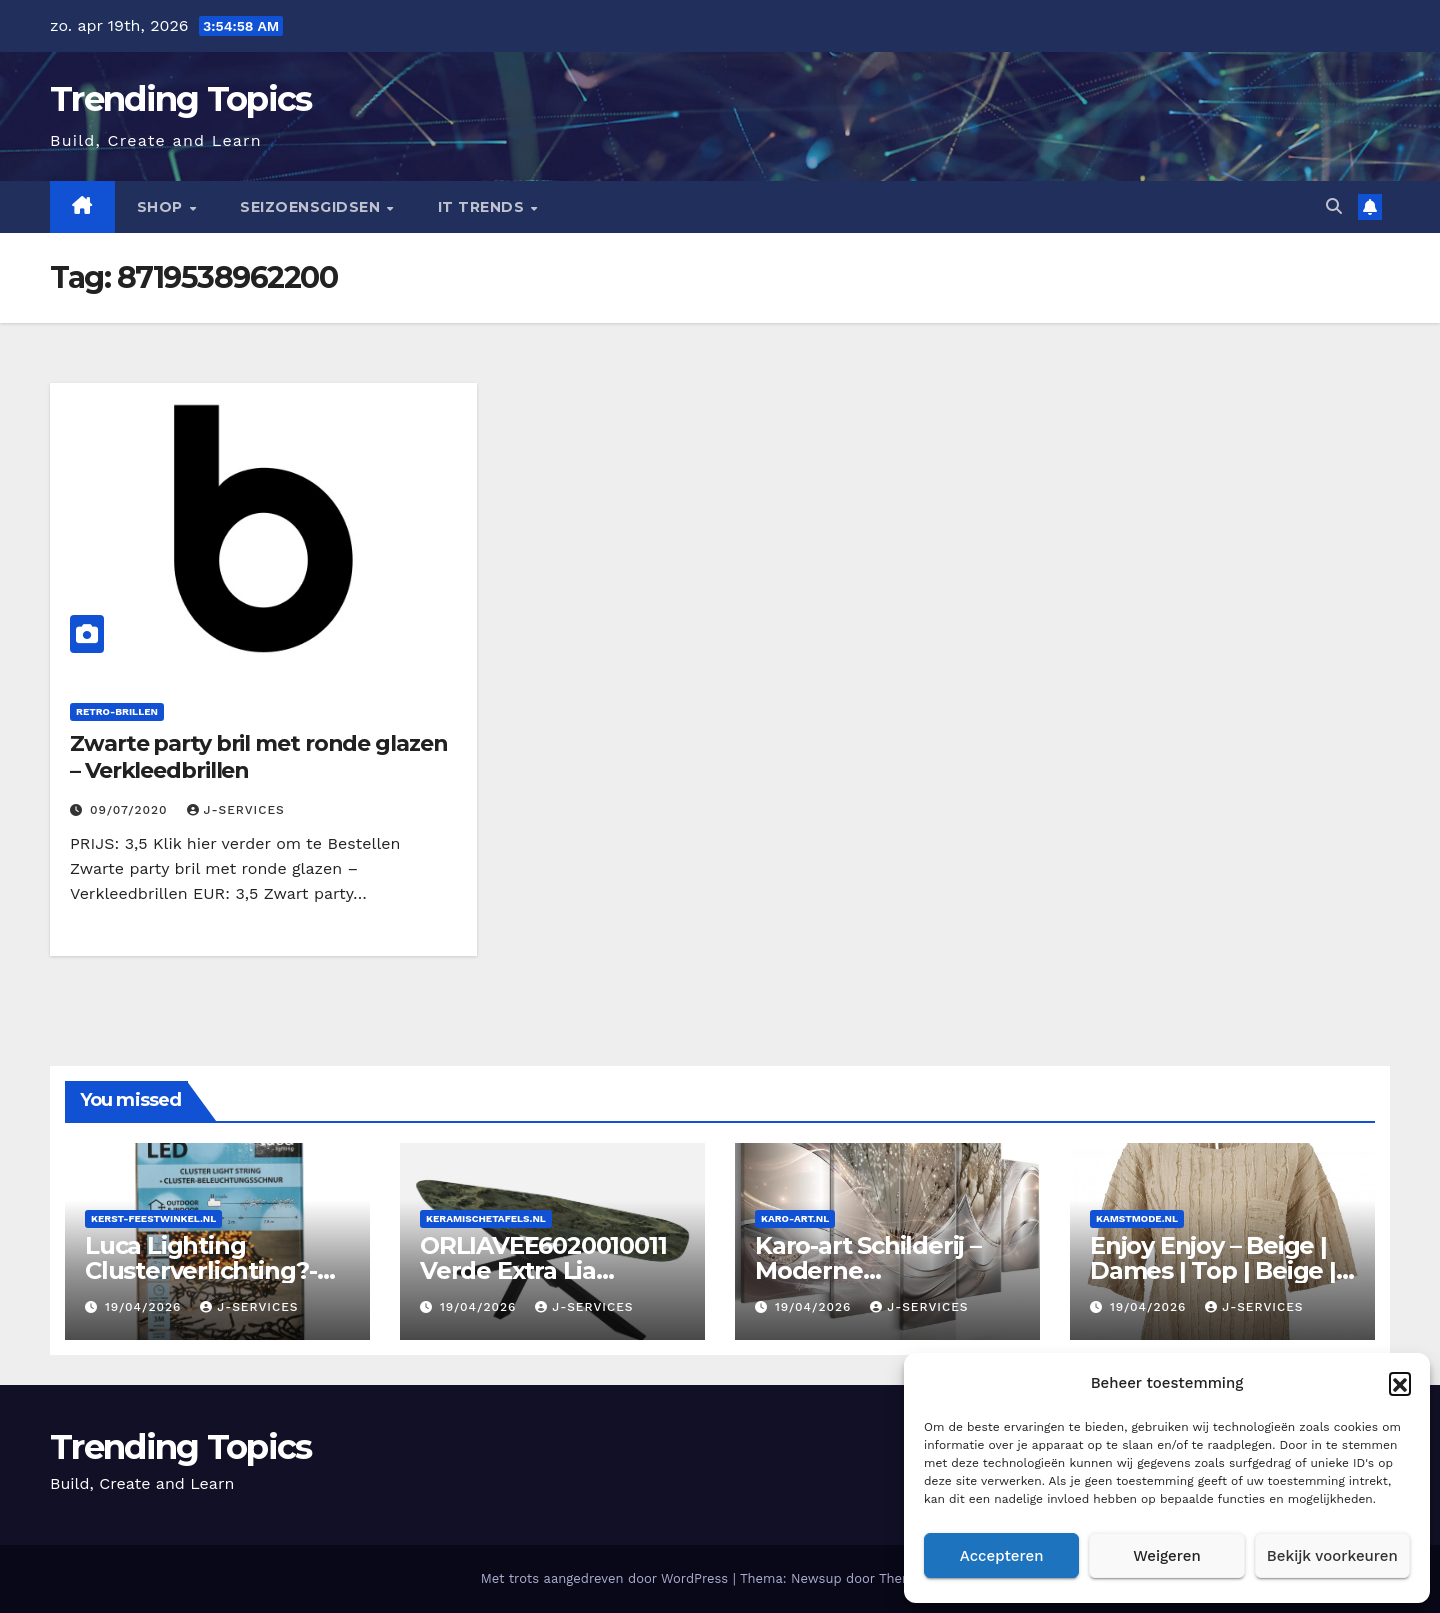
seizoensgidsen (312, 207)
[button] (1400, 1383)
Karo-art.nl (795, 1218)
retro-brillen (117, 711)
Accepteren (1002, 1556)
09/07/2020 (131, 810)
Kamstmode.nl (1137, 1218)
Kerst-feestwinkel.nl (153, 1218)
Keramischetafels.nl (486, 1218)
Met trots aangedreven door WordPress (607, 1578)
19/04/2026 (145, 1307)
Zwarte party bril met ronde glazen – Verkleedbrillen (259, 756)
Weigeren (1167, 1556)
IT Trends (483, 207)
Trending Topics (181, 99)
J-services (236, 810)
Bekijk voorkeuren (1332, 1556)
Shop (162, 207)
